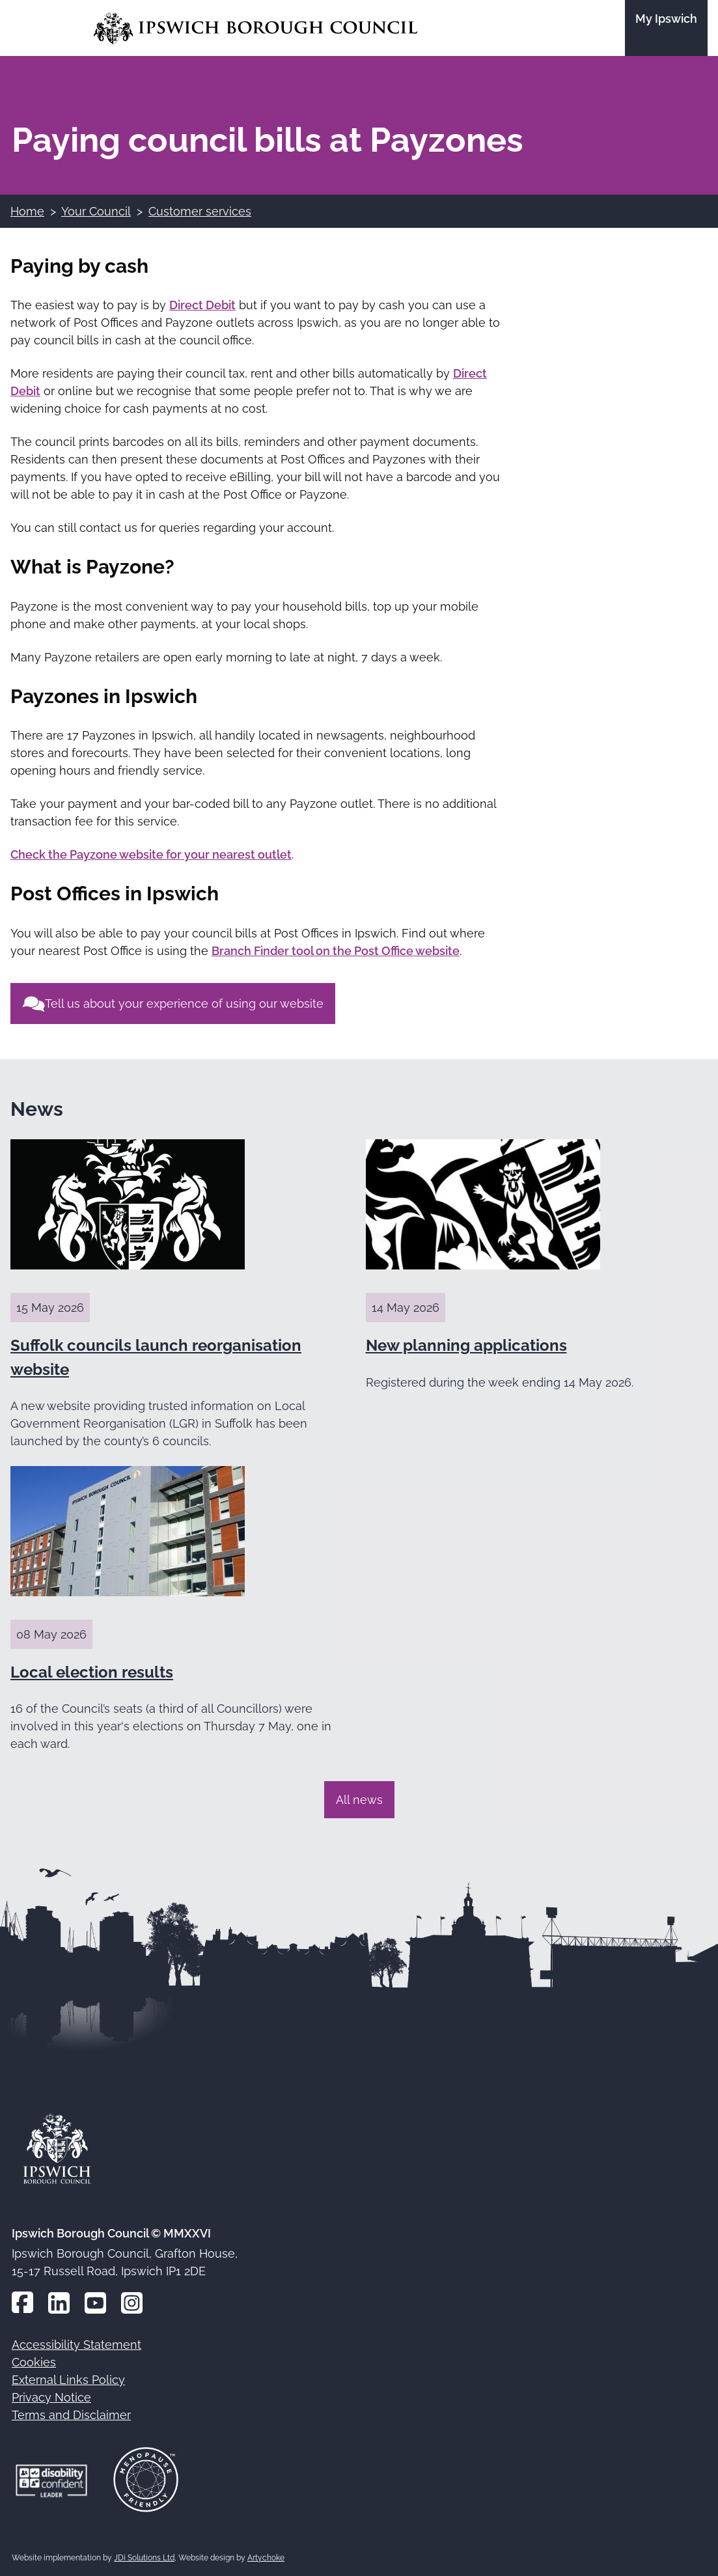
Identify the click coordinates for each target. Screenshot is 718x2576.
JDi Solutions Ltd (144, 2557)
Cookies (34, 2362)
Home (27, 211)
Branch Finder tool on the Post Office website (336, 951)
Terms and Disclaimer (71, 2415)
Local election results (91, 1672)
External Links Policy (68, 2380)
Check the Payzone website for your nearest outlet (151, 854)
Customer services (199, 211)
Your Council (96, 211)
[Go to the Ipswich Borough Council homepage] (255, 28)
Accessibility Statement (76, 2344)
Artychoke (265, 2557)
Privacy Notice (51, 2397)
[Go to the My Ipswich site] (666, 28)
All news (359, 1800)
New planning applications (466, 1345)
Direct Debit (202, 305)
